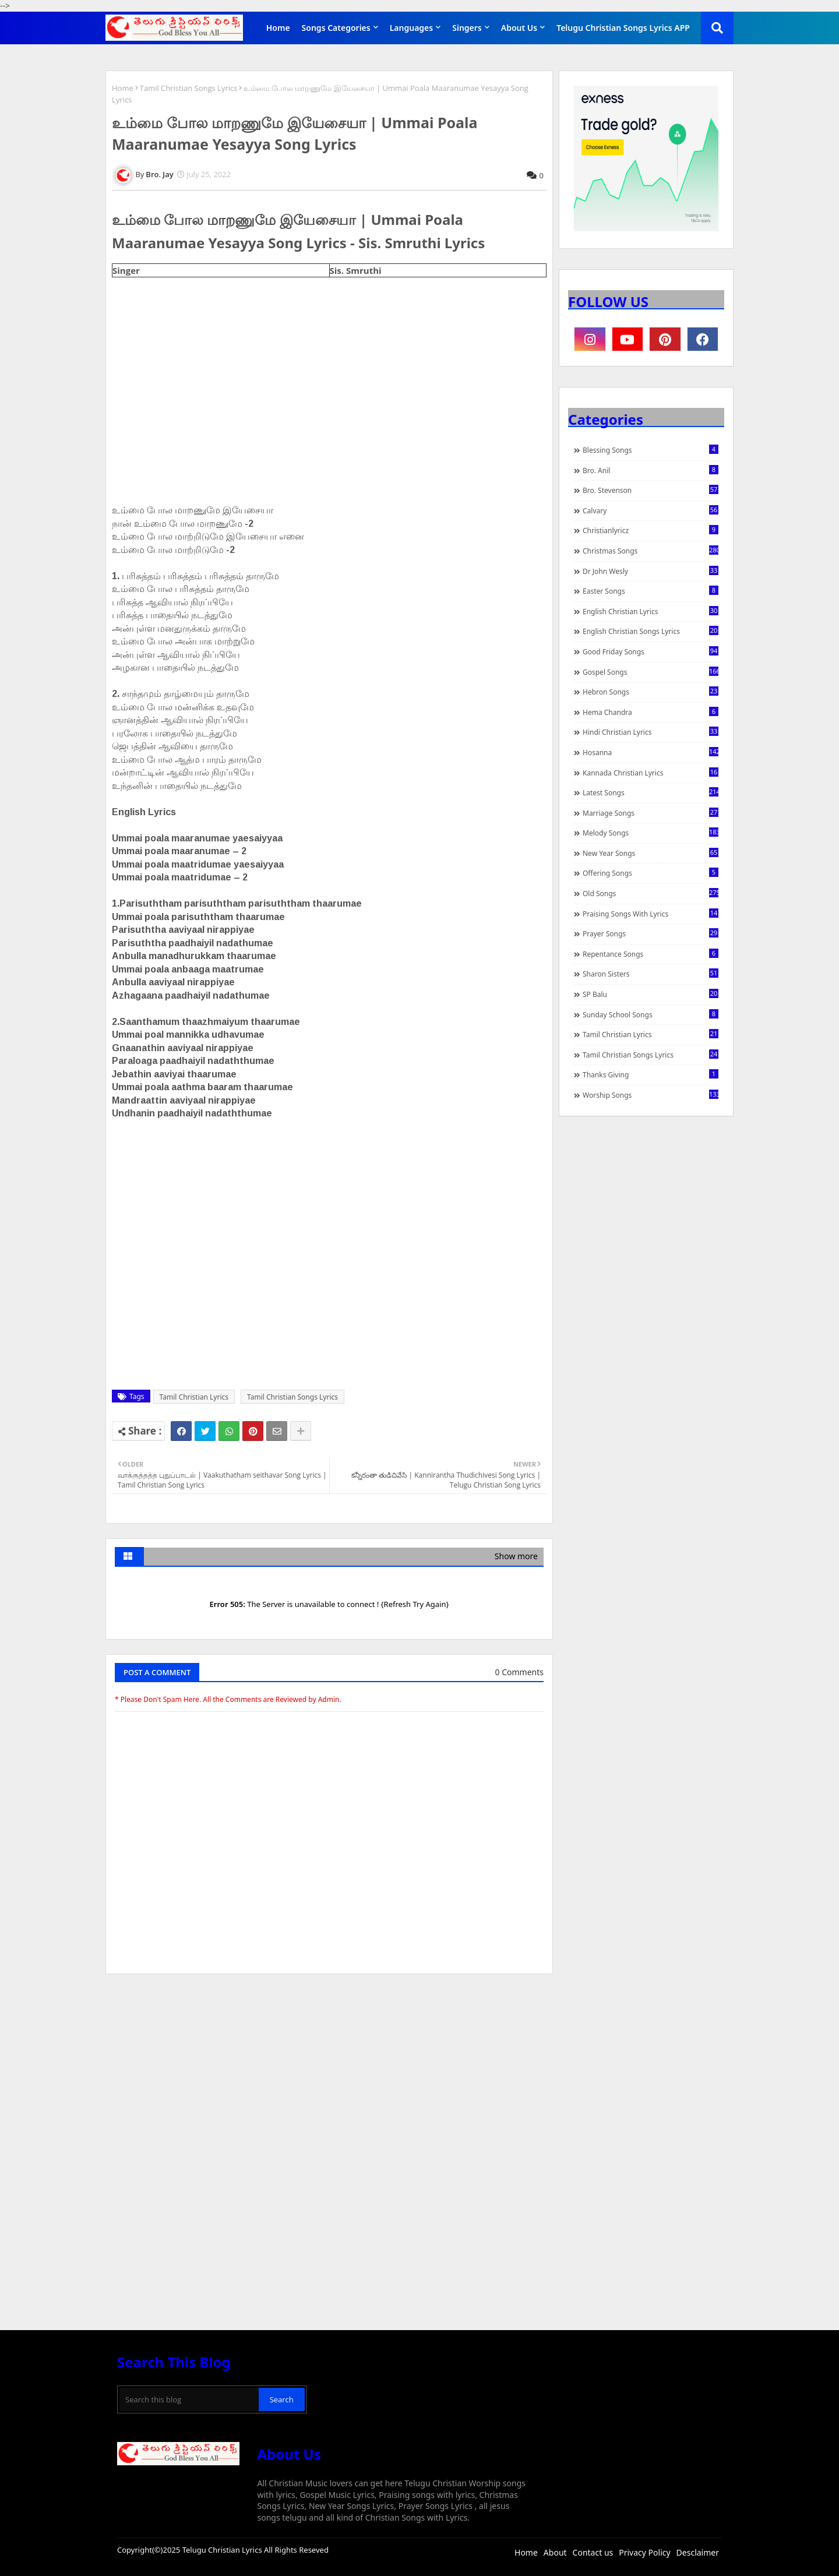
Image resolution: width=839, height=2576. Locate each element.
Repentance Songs (650, 954)
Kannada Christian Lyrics (650, 772)
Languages (411, 27)
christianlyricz (650, 530)
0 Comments (519, 1672)
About (555, 2552)
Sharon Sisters (650, 973)
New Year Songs (650, 853)
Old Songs (650, 893)
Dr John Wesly (650, 571)
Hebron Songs (650, 691)
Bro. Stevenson (650, 490)
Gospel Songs (650, 672)
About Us (519, 27)
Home (278, 27)
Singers (467, 27)
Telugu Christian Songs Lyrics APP (623, 27)
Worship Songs (650, 1095)
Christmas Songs (650, 550)
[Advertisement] (329, 2070)
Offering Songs (650, 873)
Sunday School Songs (650, 1014)
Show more (516, 1556)
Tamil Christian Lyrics (194, 1397)
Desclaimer (697, 2552)
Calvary (650, 510)
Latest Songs (650, 792)
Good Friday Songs (650, 651)
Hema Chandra (650, 712)
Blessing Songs (650, 450)
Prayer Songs (650, 933)
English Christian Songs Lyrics (650, 631)
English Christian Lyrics (650, 611)
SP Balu (650, 994)
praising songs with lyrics (650, 913)
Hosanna (650, 752)
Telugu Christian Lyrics (223, 2550)
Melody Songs (650, 832)
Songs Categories (336, 27)
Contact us (593, 2552)
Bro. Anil (650, 470)
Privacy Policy (644, 2552)
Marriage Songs (650, 813)
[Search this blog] (189, 2399)
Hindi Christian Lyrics (650, 732)
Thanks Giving (650, 1074)
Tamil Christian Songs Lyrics (189, 88)
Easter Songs (650, 591)
